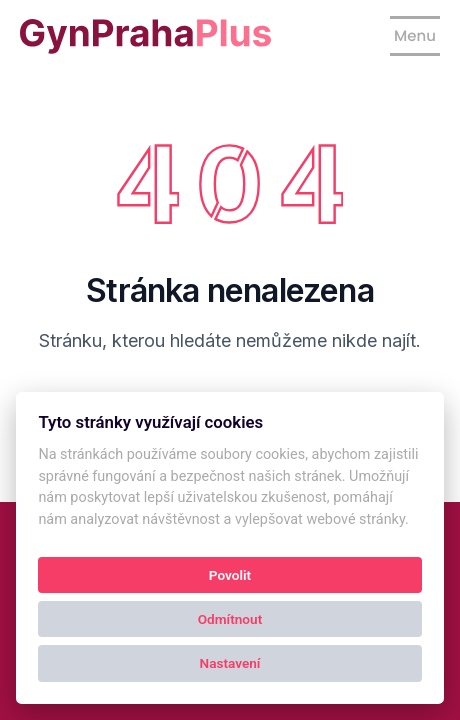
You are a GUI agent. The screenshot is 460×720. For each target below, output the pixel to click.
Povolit (230, 575)
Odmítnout (230, 619)
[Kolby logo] (145, 36)
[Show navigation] (415, 36)
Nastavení (230, 663)
